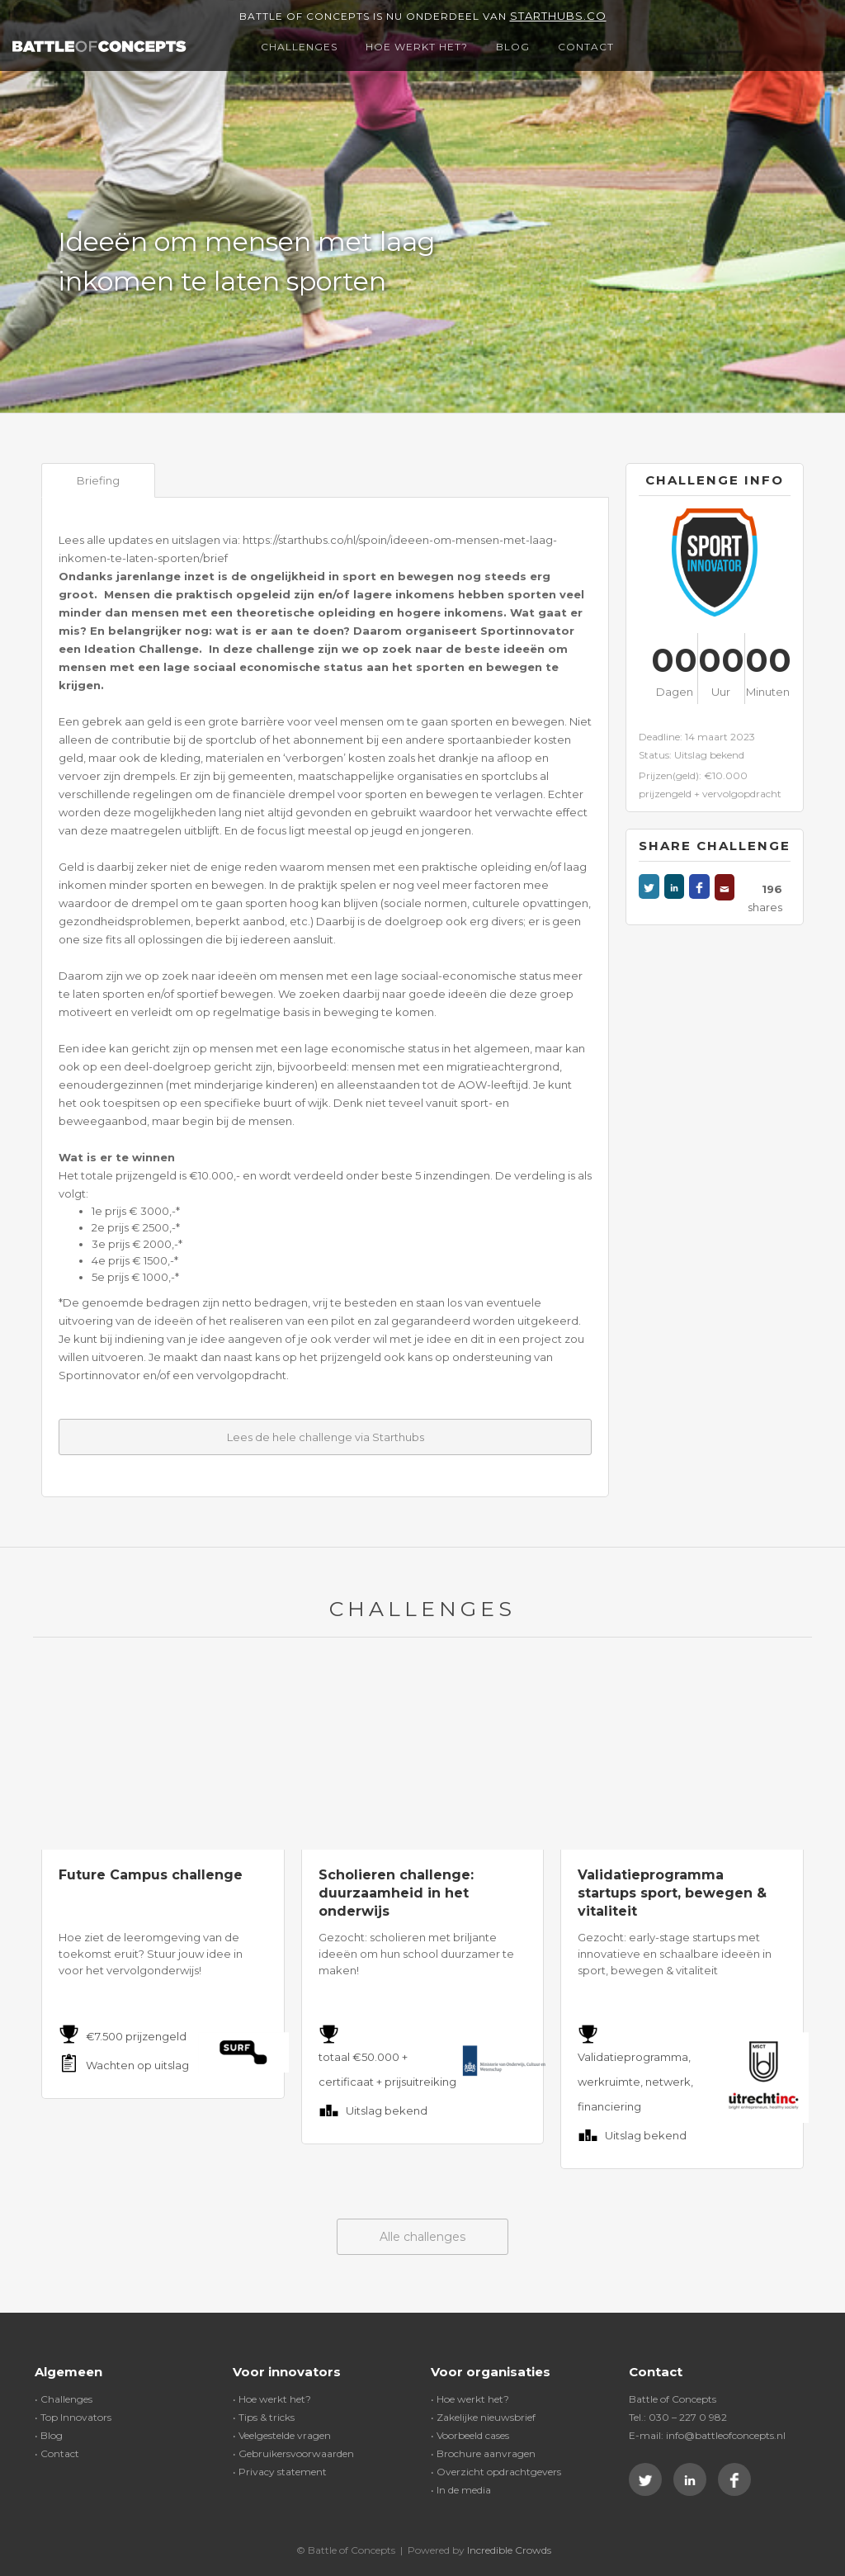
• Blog (49, 2435)
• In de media (461, 2490)
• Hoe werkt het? (272, 2399)
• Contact (57, 2453)
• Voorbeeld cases (470, 2435)
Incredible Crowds (509, 2550)
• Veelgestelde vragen (282, 2435)
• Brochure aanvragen (483, 2453)
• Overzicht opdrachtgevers (496, 2471)
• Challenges (63, 2399)
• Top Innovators (73, 2417)
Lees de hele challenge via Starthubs (325, 1437)
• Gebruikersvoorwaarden (293, 2453)
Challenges (299, 46)
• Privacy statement (280, 2471)
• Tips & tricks (264, 2417)
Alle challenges (422, 2236)
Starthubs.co (558, 15)
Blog (513, 46)
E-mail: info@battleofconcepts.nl (707, 2435)
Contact (586, 46)
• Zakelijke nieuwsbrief (483, 2417)
